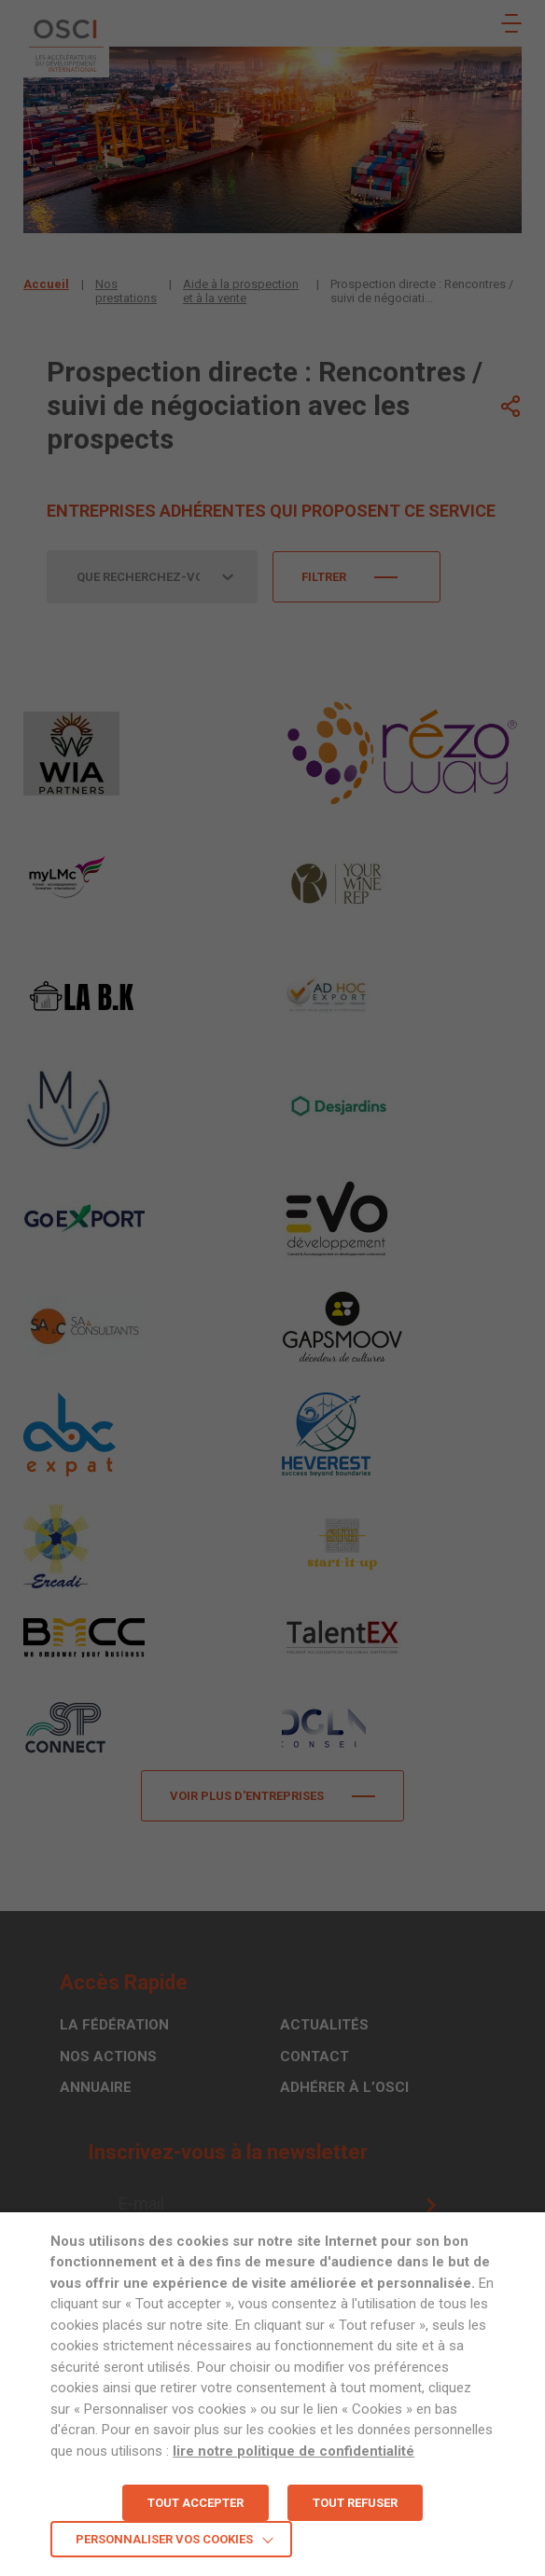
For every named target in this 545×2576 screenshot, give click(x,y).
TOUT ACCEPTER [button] (195, 2503)
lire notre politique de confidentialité (293, 2451)
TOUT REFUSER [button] (355, 2503)
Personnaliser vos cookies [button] (164, 2539)
